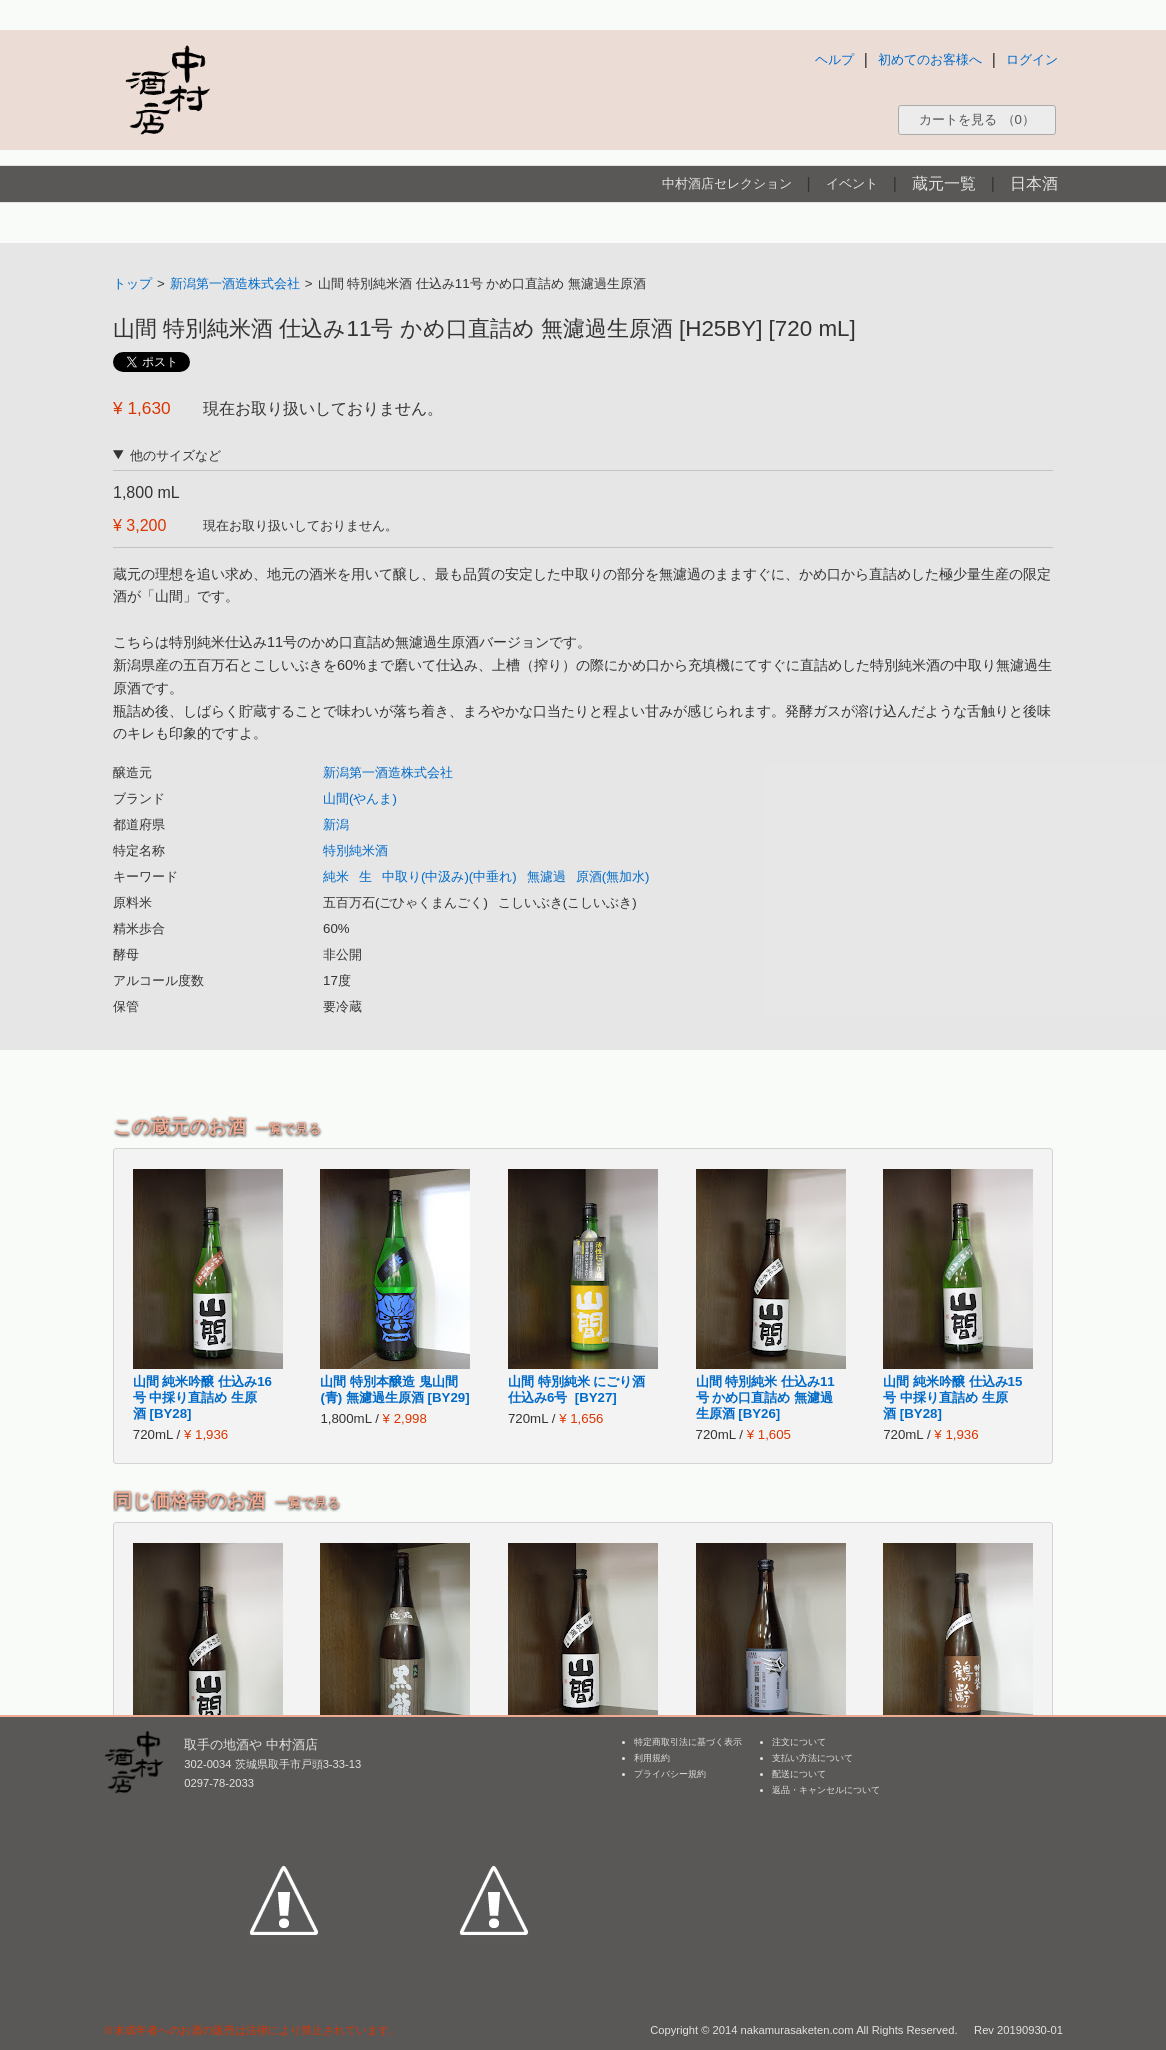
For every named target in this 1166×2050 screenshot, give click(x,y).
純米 (336, 876)
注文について (799, 1742)
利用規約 (652, 1758)
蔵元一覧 (944, 183)
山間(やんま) (360, 798)
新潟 (336, 824)
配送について (799, 1774)
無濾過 (546, 876)
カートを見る (977, 119)
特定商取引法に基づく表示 (688, 1742)
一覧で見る (288, 1128)
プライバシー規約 (670, 1774)
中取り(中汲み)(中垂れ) (449, 876)
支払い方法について (812, 1758)
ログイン (1032, 59)
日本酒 (1034, 183)
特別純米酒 (355, 850)
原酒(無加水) (613, 876)
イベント (852, 183)
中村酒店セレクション (727, 183)
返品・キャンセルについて (826, 1790)
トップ (132, 283)
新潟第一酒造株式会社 (235, 283)
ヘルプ (834, 59)
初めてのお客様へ (930, 59)
